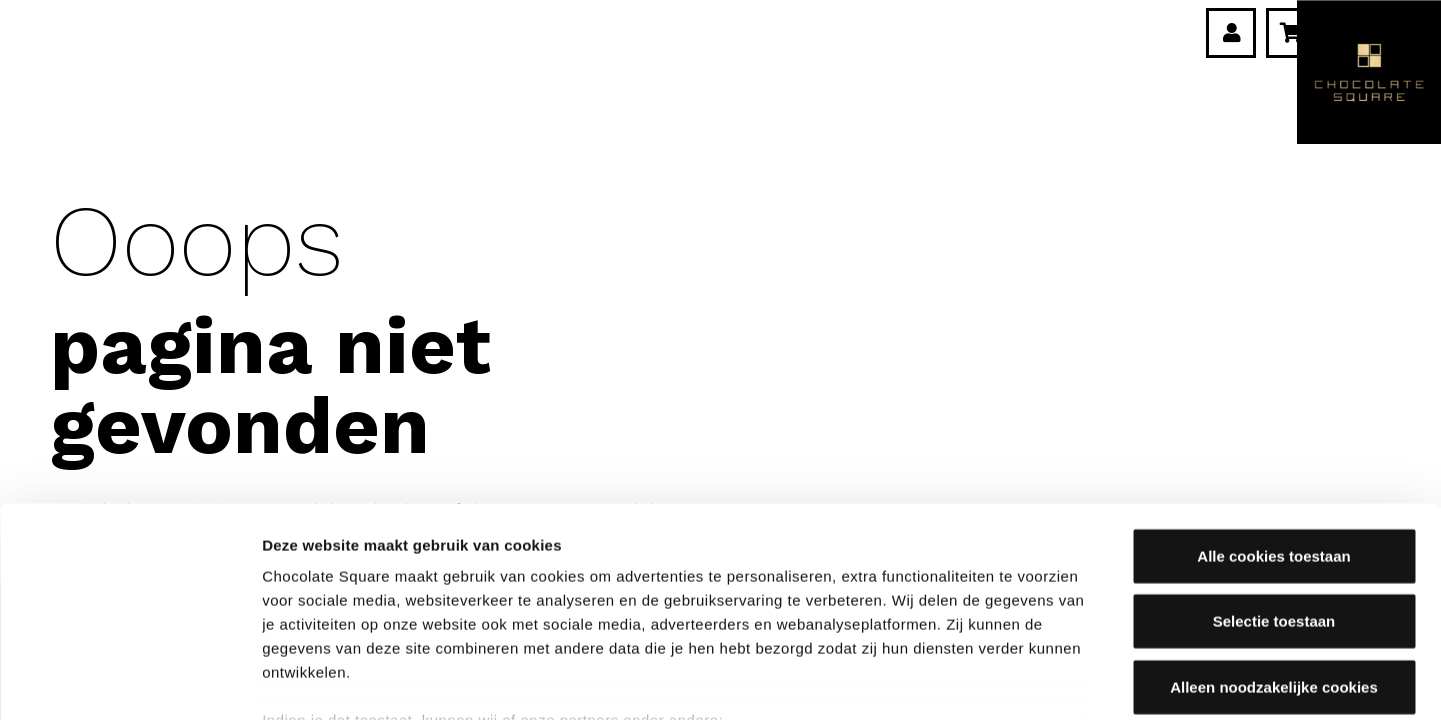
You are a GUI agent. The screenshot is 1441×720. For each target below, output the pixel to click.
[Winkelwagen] (1291, 33)
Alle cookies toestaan (1273, 414)
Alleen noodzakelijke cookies (1274, 545)
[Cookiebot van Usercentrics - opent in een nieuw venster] (129, 681)
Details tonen (1080, 680)
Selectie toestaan (1274, 479)
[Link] (1232, 33)
